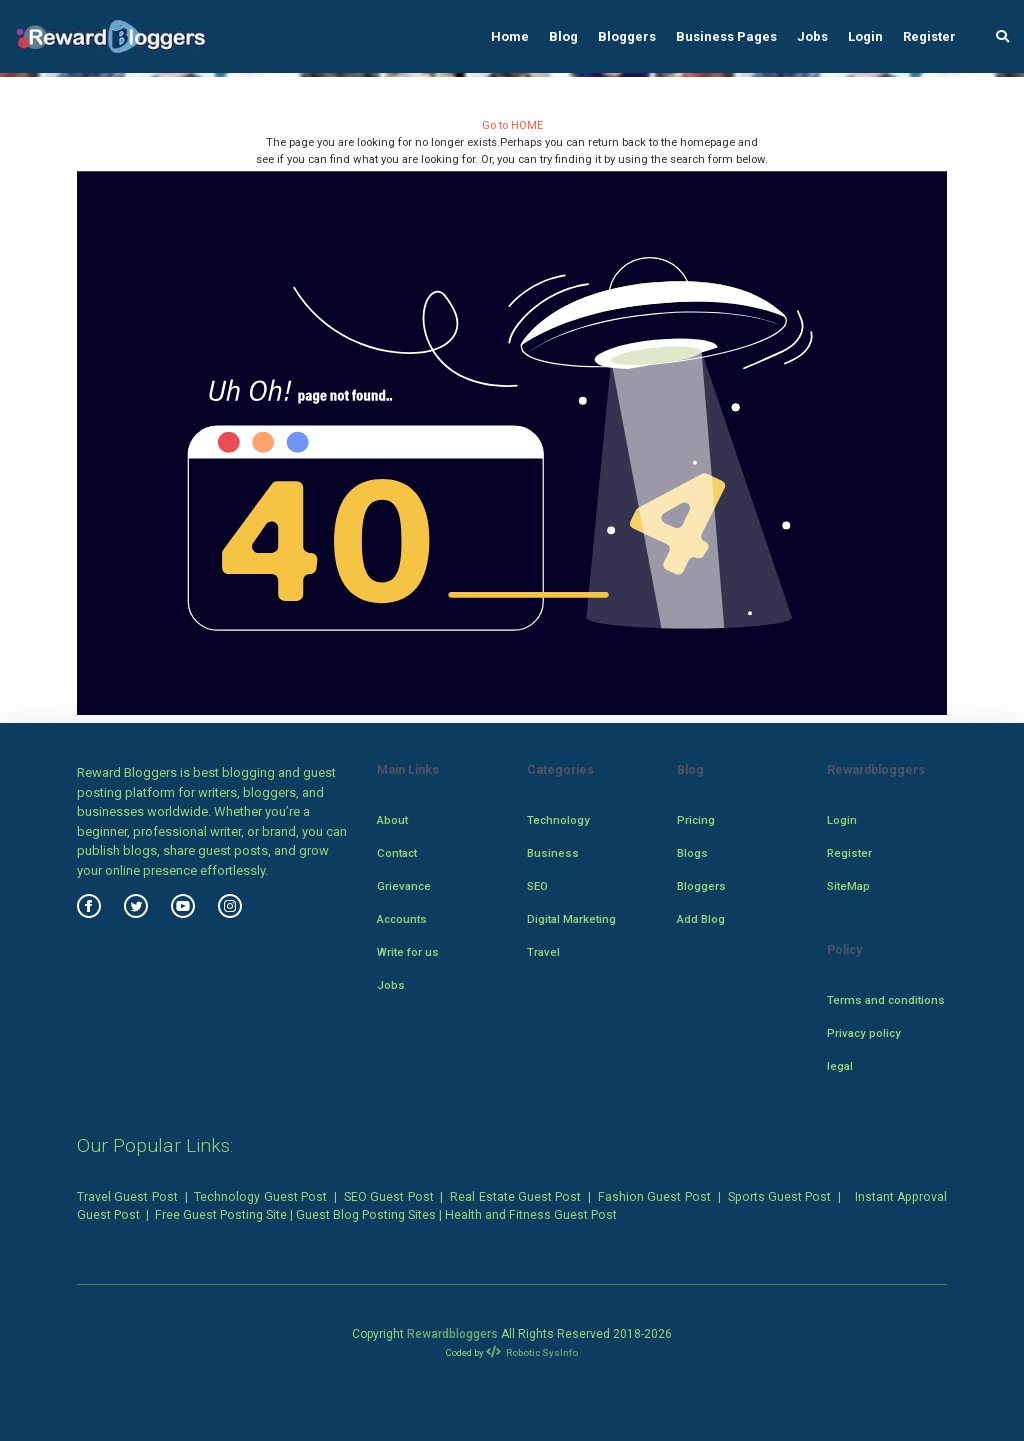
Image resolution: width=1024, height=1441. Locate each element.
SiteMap (848, 886)
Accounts (402, 919)
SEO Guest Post (389, 1197)
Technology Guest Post (260, 1197)
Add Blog (701, 919)
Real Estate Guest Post (515, 1197)
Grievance (404, 886)
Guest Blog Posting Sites (366, 1215)
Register (929, 36)
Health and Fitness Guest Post (531, 1215)
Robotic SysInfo (532, 1352)
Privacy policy (864, 1033)
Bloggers (627, 36)
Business (553, 853)
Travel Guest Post (127, 1197)
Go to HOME (512, 125)
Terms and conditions (886, 1000)
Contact (397, 853)
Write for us (408, 952)
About (392, 820)
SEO (537, 886)
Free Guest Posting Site (221, 1215)
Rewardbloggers (452, 1334)
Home (510, 36)
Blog (563, 36)
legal (840, 1066)
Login (865, 36)
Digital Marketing (571, 919)
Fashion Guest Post (654, 1197)
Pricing (696, 820)
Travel (543, 952)
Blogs (692, 853)
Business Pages (726, 36)
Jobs (812, 36)
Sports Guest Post (780, 1197)
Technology (558, 820)
